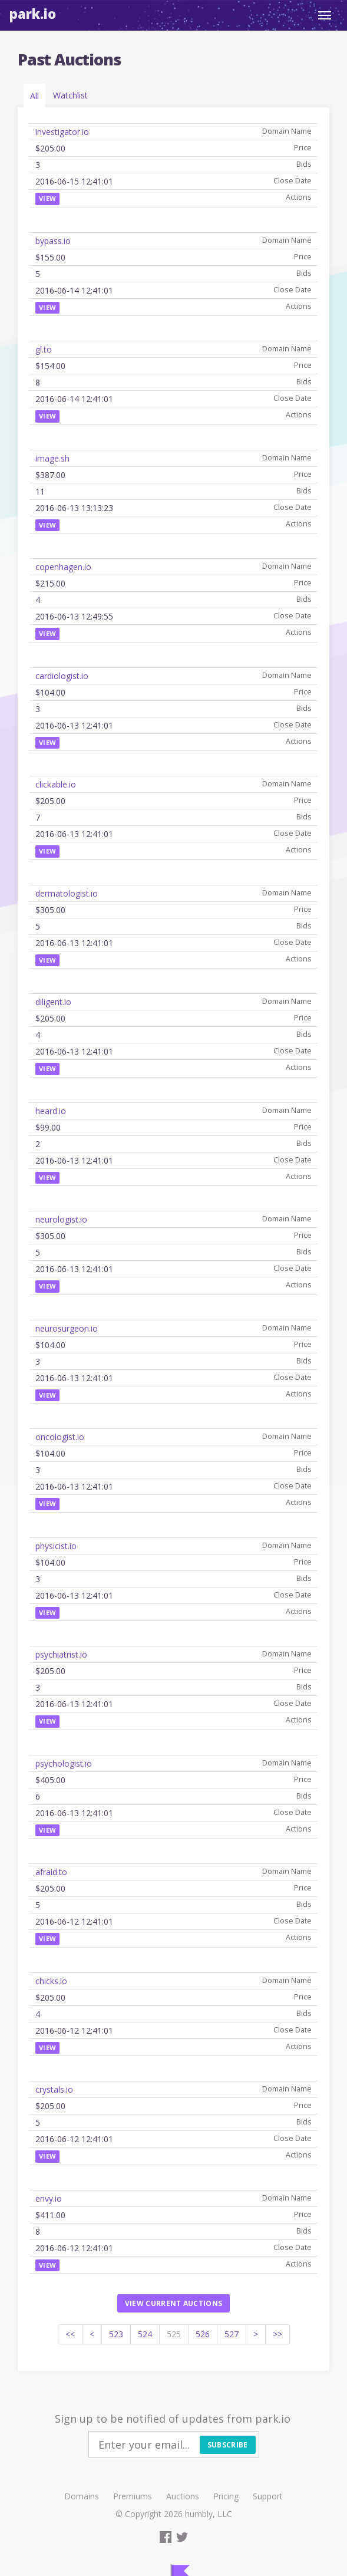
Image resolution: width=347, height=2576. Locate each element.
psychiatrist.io (61, 1654)
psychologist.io (63, 1763)
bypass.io (53, 240)
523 (116, 2334)
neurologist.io (61, 1219)
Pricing (226, 2496)
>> (277, 2334)
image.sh (52, 458)
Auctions (182, 2496)
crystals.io (54, 2089)
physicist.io (56, 1545)
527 (231, 2334)
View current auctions (173, 2303)
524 (145, 2334)
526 (203, 2334)
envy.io (48, 2198)
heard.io (50, 1110)
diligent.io (53, 1001)
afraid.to (51, 1871)
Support (268, 2496)
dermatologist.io (66, 893)
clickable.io (55, 784)
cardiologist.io (61, 675)
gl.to (43, 349)
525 (174, 2334)
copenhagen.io (63, 566)
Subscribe (227, 2445)
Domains (81, 2496)
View (47, 198)
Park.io (32, 13)
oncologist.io (59, 1436)
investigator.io (62, 131)
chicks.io (51, 1981)
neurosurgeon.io (66, 1328)
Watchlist (70, 95)
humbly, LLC (208, 2513)
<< (70, 2334)
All (34, 95)
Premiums (132, 2496)
